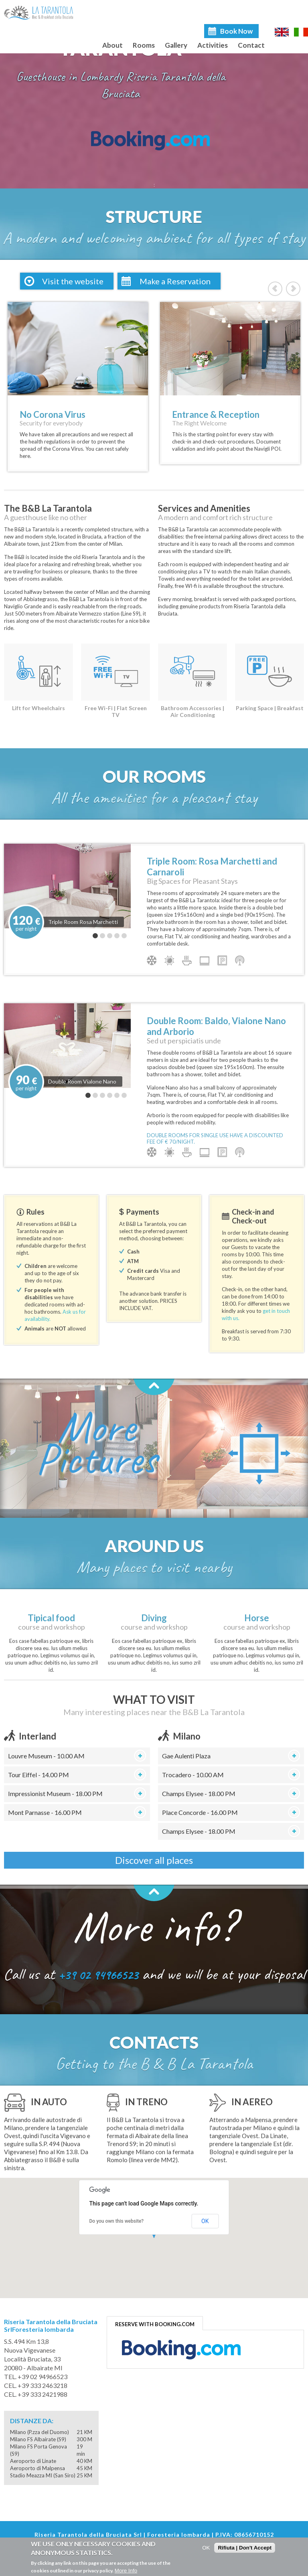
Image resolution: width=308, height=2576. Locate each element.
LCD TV (204, 960)
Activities (212, 45)
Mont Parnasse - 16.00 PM (45, 1812)
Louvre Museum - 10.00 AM (46, 1756)
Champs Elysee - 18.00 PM (198, 1793)
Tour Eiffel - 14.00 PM (38, 1774)
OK (205, 2221)
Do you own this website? (116, 2221)
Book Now (236, 31)
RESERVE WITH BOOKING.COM (155, 2324)
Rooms (144, 45)
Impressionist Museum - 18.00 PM (55, 1793)
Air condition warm (169, 960)
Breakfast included (187, 960)
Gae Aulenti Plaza (186, 1756)
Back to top (154, 1387)
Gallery (176, 45)
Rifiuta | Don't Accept (245, 2548)
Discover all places (154, 1860)
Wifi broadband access (240, 960)
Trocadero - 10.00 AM (193, 1774)
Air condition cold (151, 960)
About (112, 45)
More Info (126, 2571)
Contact (251, 45)
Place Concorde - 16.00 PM (200, 1812)
